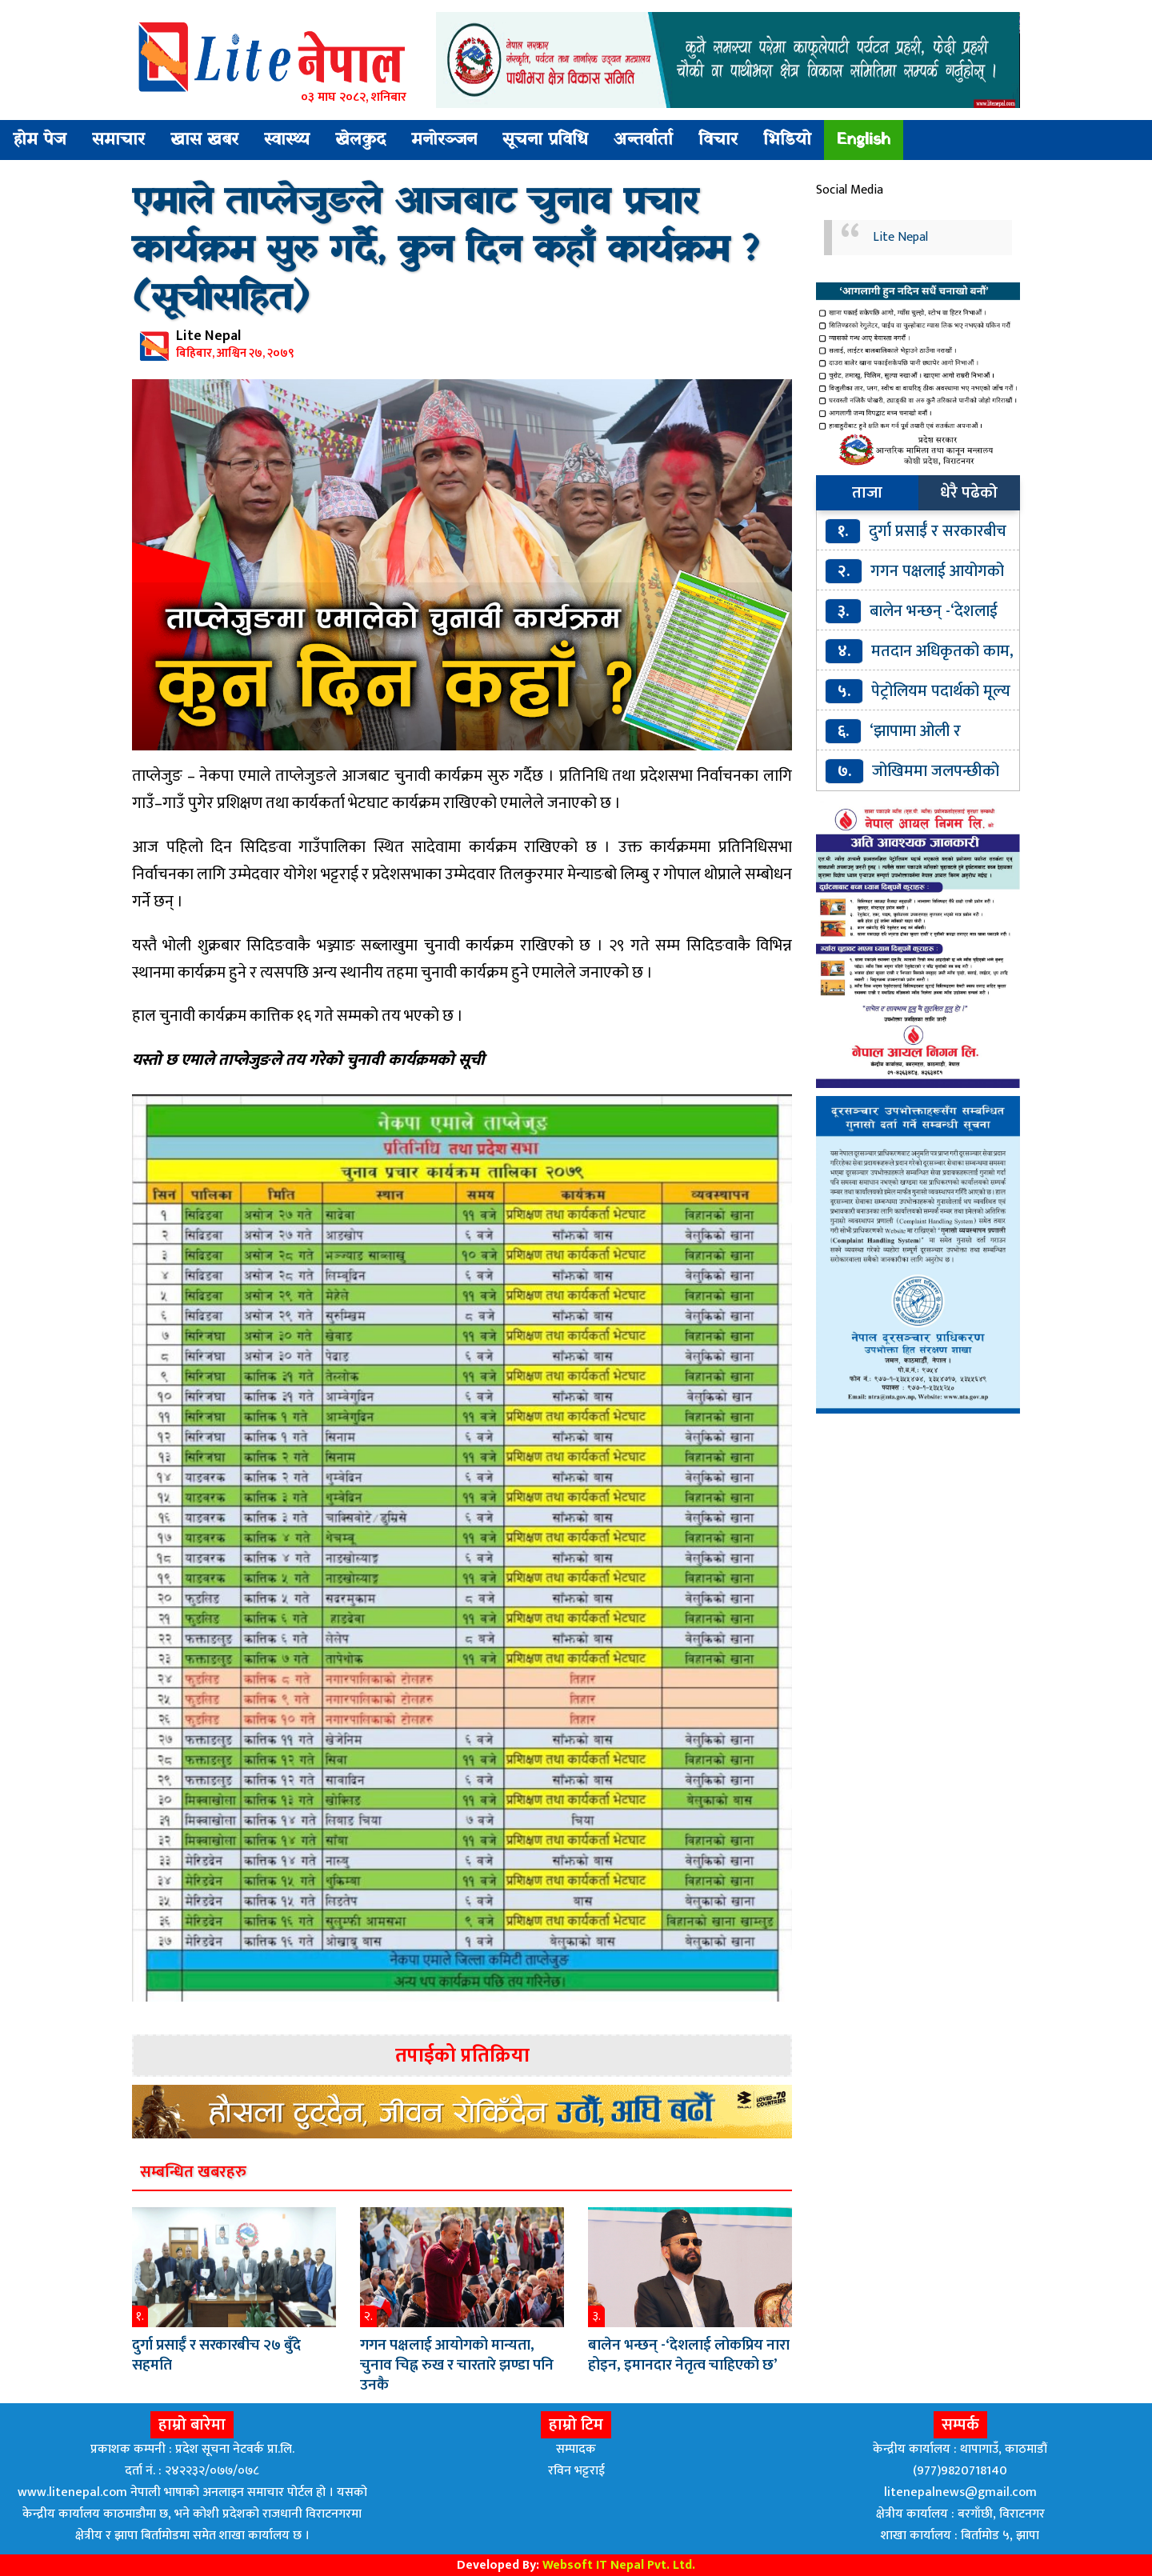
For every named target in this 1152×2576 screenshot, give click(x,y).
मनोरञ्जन (444, 140)
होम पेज (39, 140)
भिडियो (787, 140)
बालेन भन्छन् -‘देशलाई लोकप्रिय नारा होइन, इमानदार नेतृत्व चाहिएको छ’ (689, 2355)
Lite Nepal (900, 237)
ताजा (867, 492)
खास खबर (204, 140)
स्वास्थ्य (287, 140)
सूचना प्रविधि (545, 140)
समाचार (118, 140)
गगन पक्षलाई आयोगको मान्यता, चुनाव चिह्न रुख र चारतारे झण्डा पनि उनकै (457, 2365)
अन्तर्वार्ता (643, 140)
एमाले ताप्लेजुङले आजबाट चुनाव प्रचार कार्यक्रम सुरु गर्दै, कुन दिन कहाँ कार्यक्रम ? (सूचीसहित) (445, 251)
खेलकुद (360, 140)
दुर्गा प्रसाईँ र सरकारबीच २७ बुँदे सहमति (216, 2355)
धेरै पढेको (969, 492)
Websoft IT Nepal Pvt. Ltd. (618, 2565)
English (863, 140)
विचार (718, 140)
